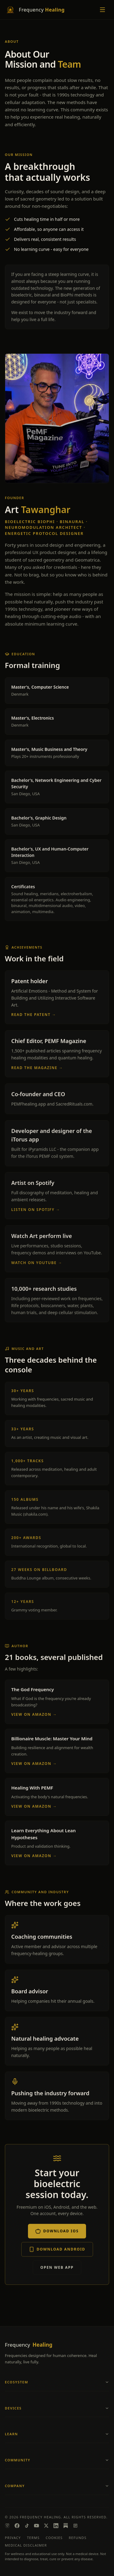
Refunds (77, 2537)
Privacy (13, 2537)
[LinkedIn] (56, 2525)
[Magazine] (75, 2525)
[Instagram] (7, 2525)
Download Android (57, 2250)
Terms (33, 2537)
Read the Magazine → (37, 1068)
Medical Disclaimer (26, 2545)
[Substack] (65, 2525)
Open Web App (57, 2268)
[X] (46, 2525)
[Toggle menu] (102, 9)
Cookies (54, 2537)
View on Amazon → (34, 1715)
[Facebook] (17, 2525)
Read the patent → (33, 1015)
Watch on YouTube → (36, 1264)
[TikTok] (26, 2525)
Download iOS (56, 2231)
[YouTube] (36, 2525)
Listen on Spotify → (35, 1211)
